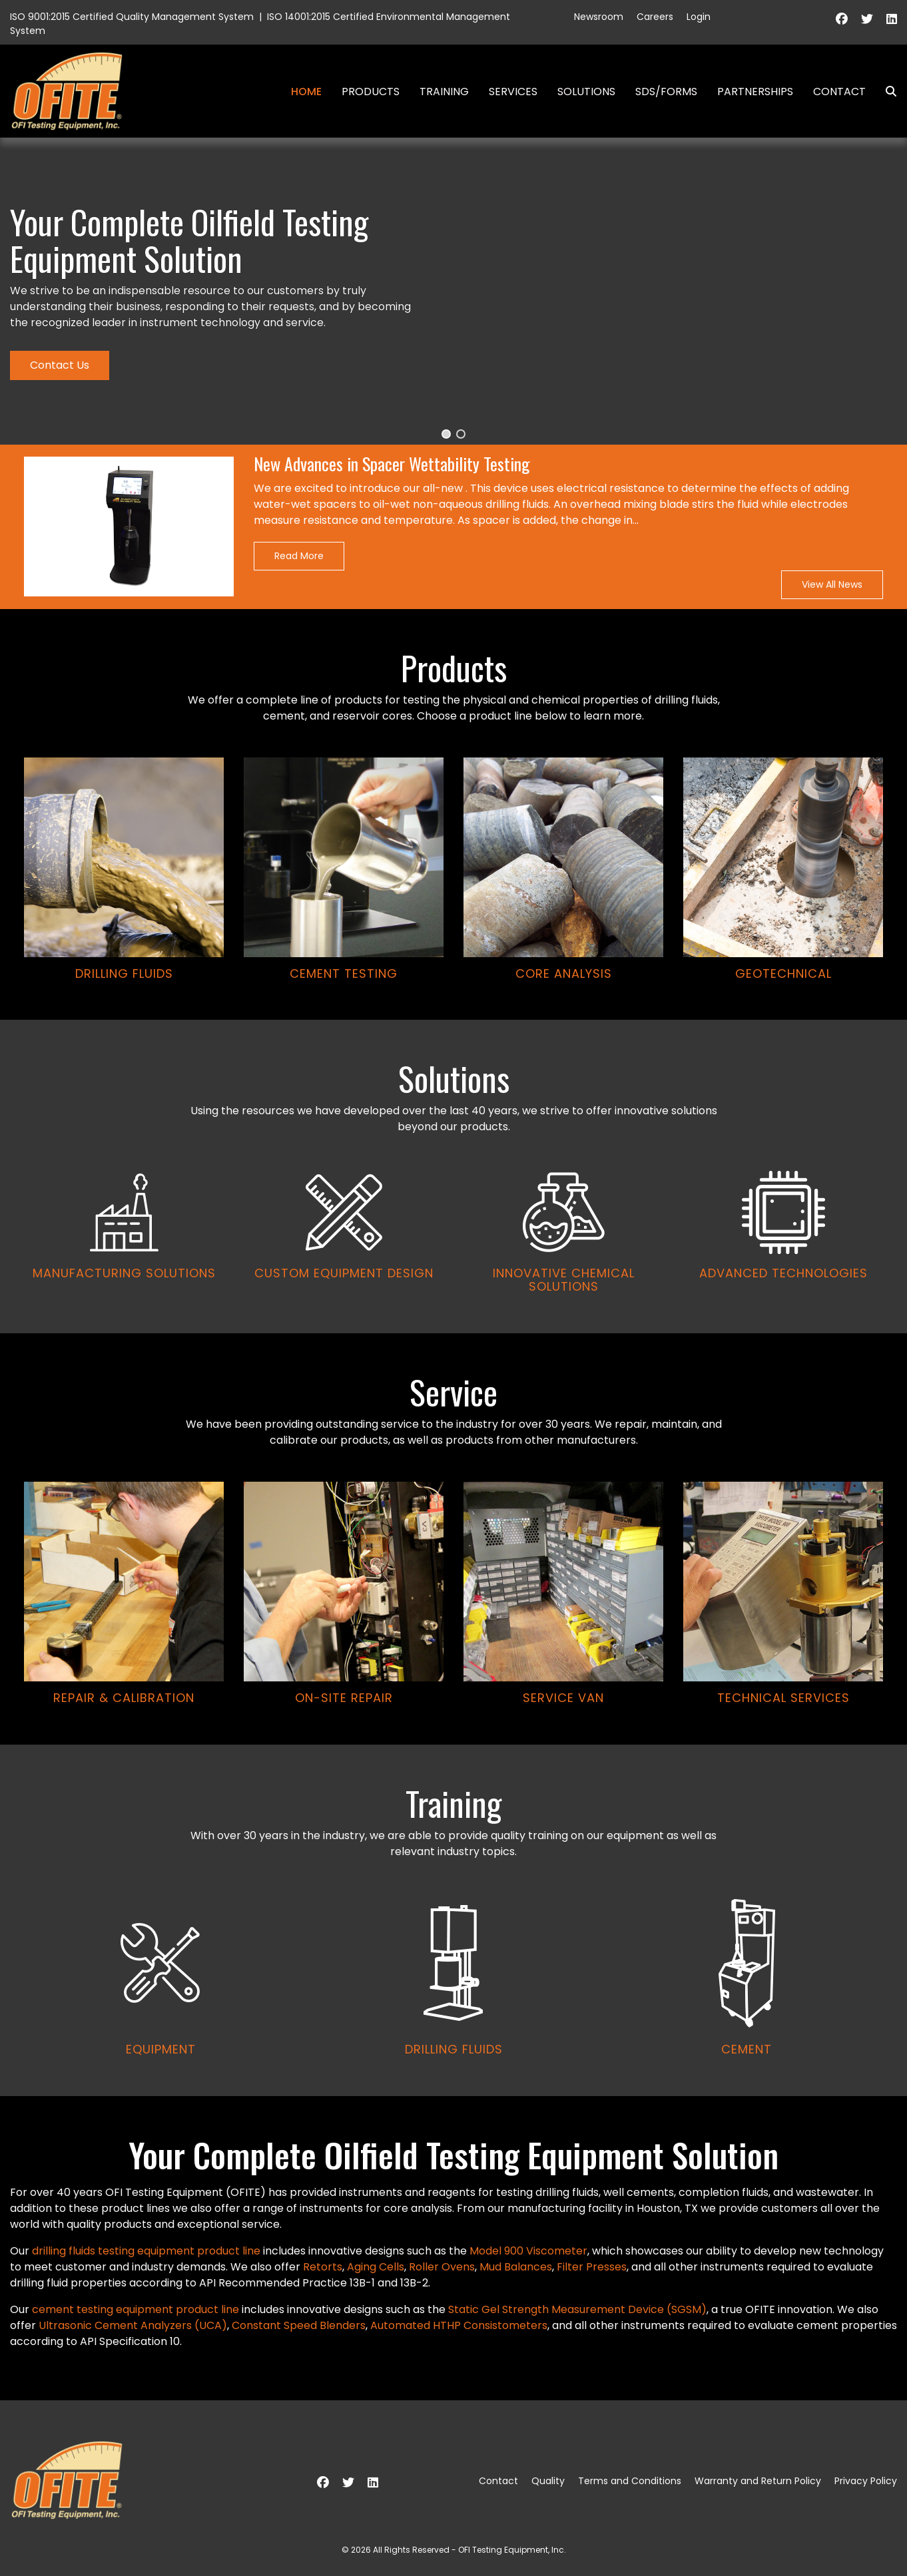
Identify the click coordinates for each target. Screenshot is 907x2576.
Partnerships (755, 91)
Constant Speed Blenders (299, 2325)
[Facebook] (842, 19)
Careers (655, 16)
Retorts (322, 2266)
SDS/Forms (666, 91)
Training (444, 91)
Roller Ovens (442, 2266)
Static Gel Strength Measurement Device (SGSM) (577, 2309)
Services (513, 91)
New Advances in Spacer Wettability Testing (392, 464)
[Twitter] (867, 19)
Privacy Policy (865, 2480)
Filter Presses (592, 2266)
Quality (548, 2480)
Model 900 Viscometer (528, 2250)
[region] (453, 1117)
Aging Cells (375, 2266)
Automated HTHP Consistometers (458, 2325)
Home (306, 91)
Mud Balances (515, 2266)
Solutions (586, 91)
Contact (839, 91)
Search (886, 91)
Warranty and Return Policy (758, 2480)
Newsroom (598, 16)
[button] (446, 434)
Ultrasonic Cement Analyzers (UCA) (133, 2325)
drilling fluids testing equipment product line (146, 2250)
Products (371, 91)
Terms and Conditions (629, 2480)
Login (699, 16)
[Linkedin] (891, 19)
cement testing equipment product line (135, 2309)
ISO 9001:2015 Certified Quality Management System (132, 16)
